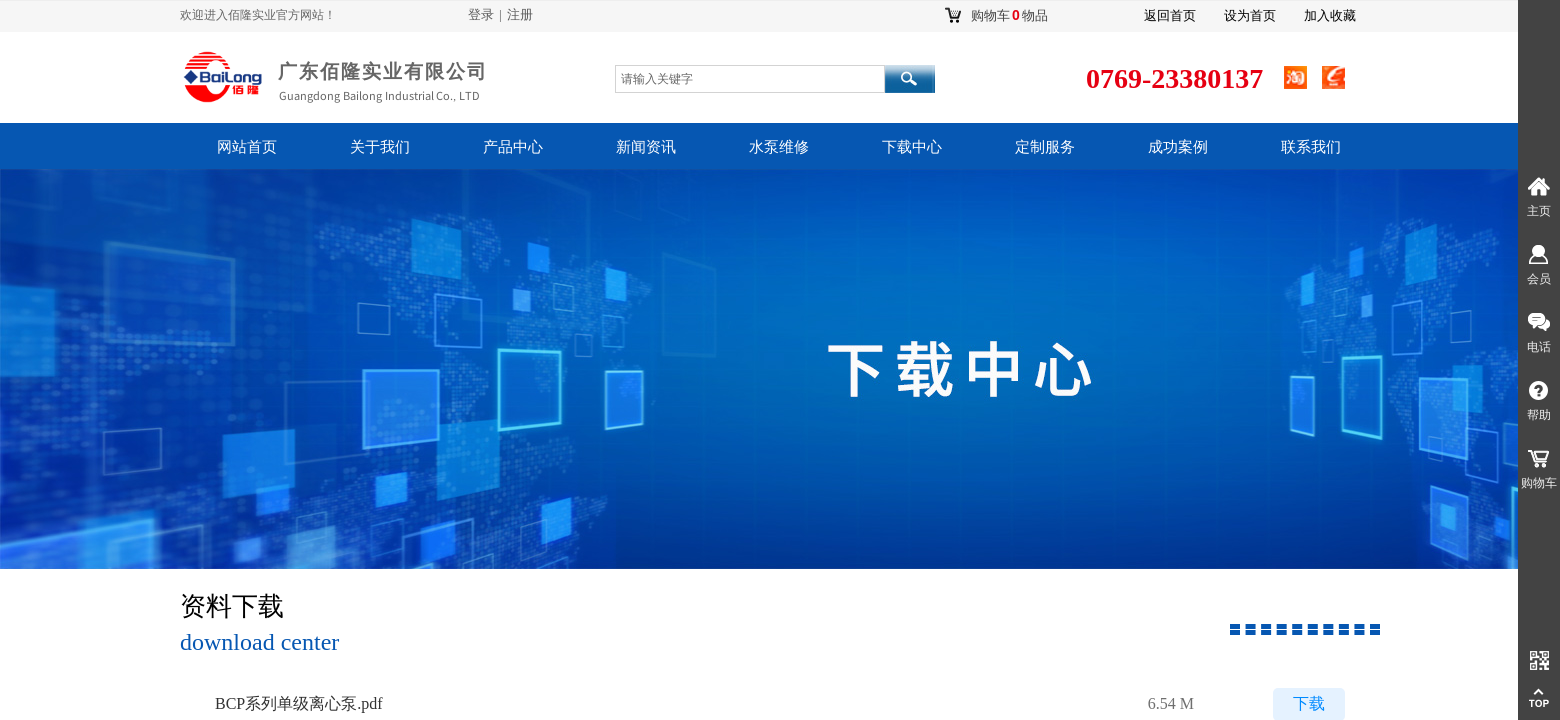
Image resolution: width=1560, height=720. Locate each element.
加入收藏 (1330, 15)
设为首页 (1250, 15)
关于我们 (380, 147)
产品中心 (513, 147)
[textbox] (750, 79)
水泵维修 (779, 147)
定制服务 (1045, 147)
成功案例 (1178, 147)
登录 (481, 14)
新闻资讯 (646, 147)
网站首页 (247, 147)
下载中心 (912, 147)
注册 (520, 14)
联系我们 (1311, 147)
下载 (1309, 704)
